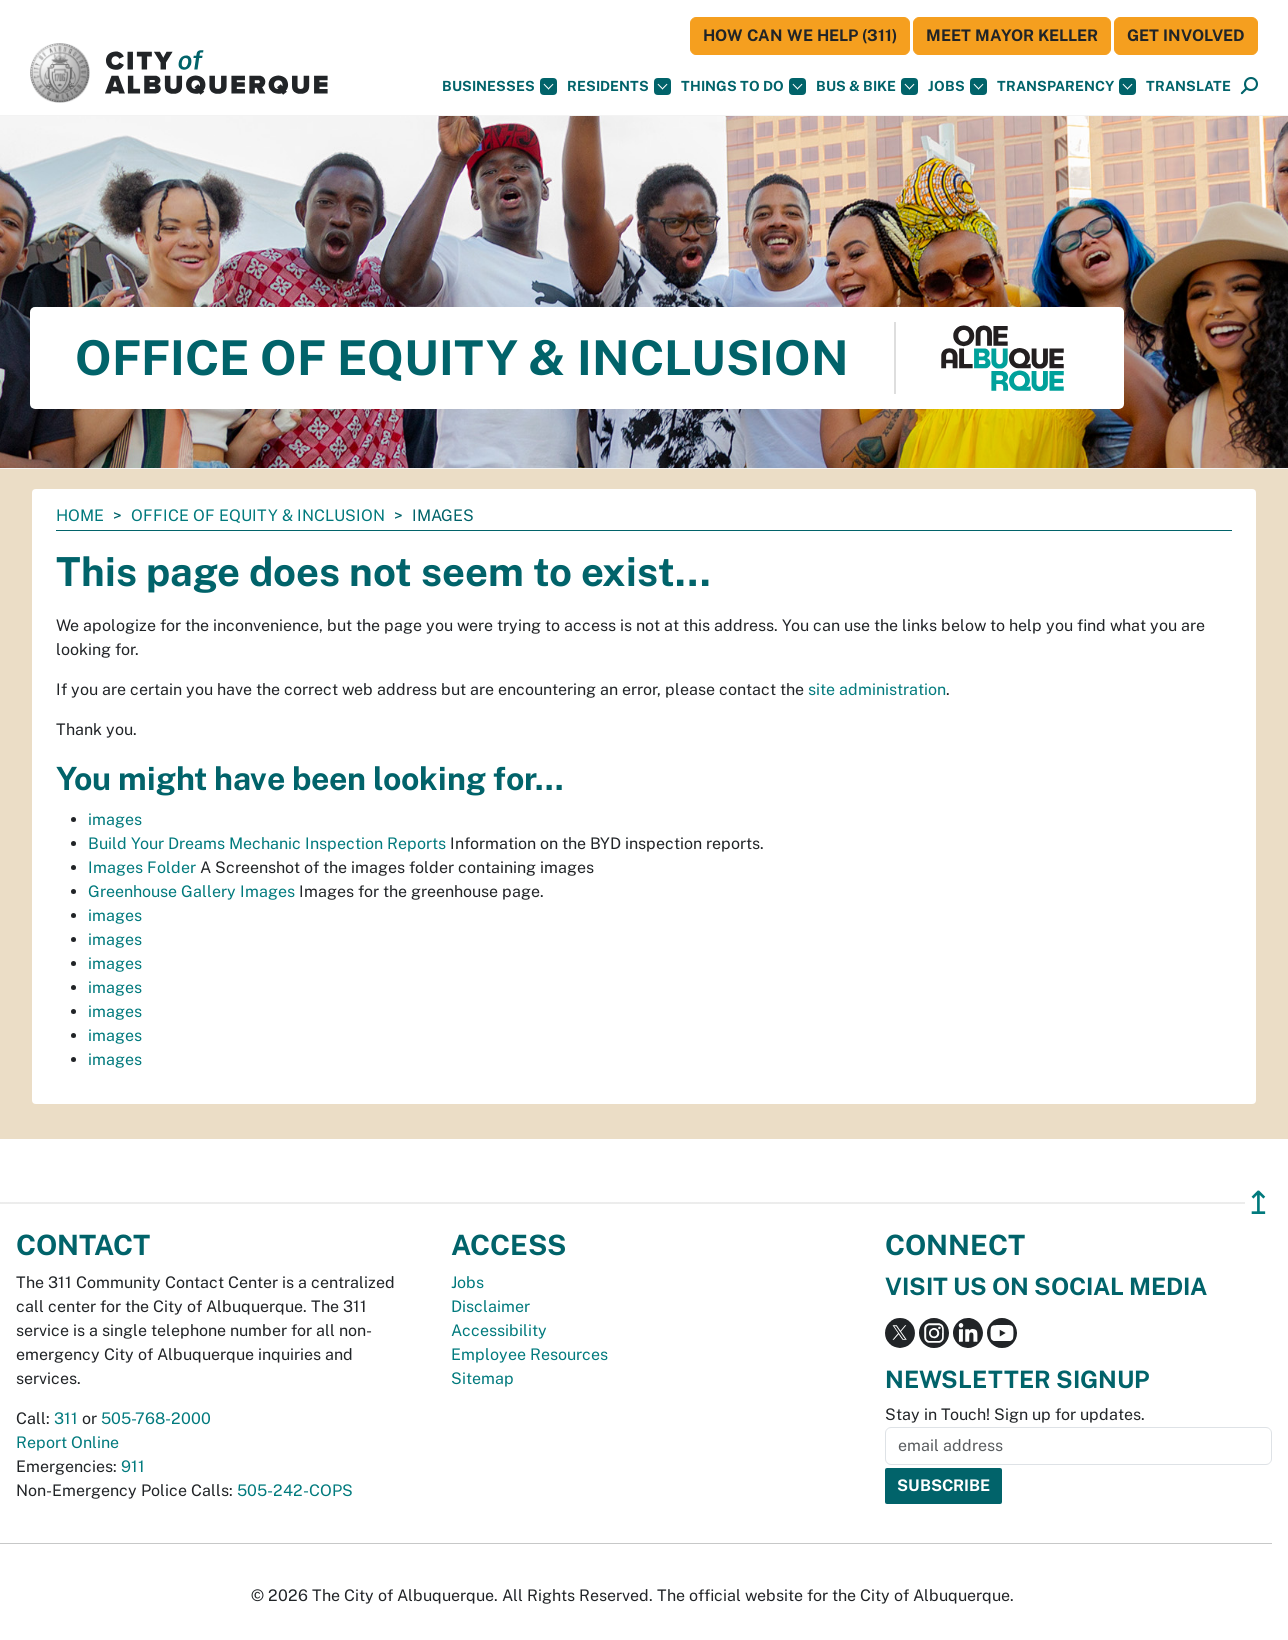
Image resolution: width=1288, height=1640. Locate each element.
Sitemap (482, 1378)
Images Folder (142, 867)
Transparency (1066, 86)
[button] (1188, 86)
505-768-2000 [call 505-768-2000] (156, 1418)
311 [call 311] (66, 1418)
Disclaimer (490, 1306)
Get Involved (1186, 35)
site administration (877, 689)
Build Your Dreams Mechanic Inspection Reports (267, 843)
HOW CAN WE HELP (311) (800, 35)
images (115, 819)
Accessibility (499, 1330)
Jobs (957, 86)
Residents (619, 86)
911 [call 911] (133, 1466)
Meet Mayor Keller (1012, 35)
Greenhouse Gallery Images (191, 891)
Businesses (499, 86)
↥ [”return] (1258, 1202)
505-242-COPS (295, 1490)
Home (80, 515)
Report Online (67, 1442)
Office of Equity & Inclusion (258, 515)
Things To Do (743, 86)
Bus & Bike (867, 86)
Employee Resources (529, 1354)
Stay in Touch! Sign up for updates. (1015, 1414)
